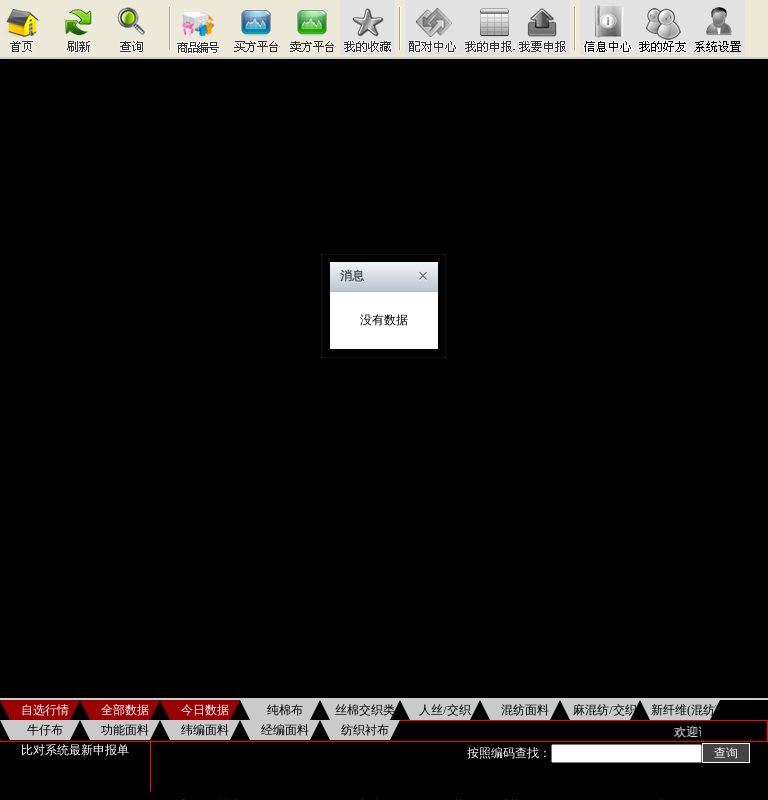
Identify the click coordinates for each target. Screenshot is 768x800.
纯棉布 (285, 710)
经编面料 (285, 730)
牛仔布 (45, 730)
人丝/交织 (444, 710)
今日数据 (205, 710)
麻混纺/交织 (604, 710)
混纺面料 (525, 710)
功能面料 (125, 730)
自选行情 (45, 710)
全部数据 (125, 710)
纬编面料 (205, 730)
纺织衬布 (365, 730)
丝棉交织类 (365, 710)
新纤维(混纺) (685, 710)
